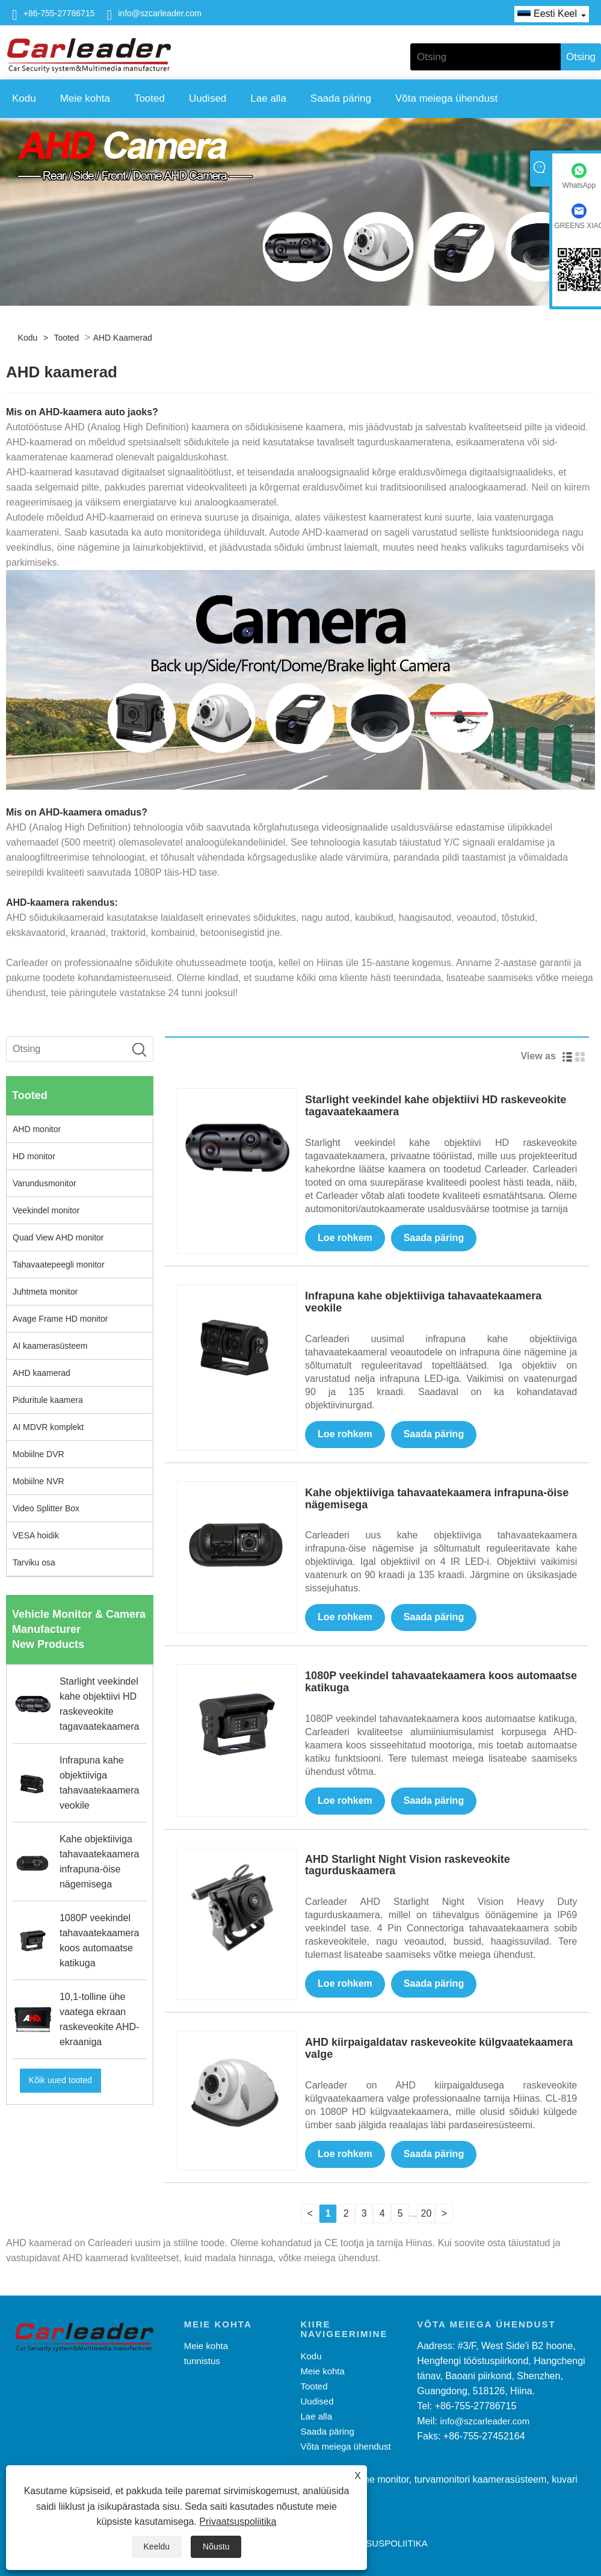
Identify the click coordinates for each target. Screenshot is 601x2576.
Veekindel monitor (46, 1210)
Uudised (207, 98)
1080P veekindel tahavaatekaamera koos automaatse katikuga (441, 1682)
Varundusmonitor (44, 1183)
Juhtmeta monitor (45, 1291)
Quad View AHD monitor (58, 1237)
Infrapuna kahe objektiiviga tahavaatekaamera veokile (423, 1302)
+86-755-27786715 (59, 13)
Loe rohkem (345, 1238)
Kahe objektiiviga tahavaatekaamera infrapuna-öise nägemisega (437, 1499)
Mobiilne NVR (38, 1481)
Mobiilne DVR (38, 1454)
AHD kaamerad (122, 337)
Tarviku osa (34, 1562)
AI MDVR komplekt (48, 1427)
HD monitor (34, 1156)
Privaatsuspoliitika (237, 2521)
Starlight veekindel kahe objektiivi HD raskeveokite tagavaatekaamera (435, 1106)
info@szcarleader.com (160, 13)
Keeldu (157, 2546)
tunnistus (202, 2361)
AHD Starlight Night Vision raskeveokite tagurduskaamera (407, 1865)
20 (426, 2213)
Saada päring (340, 98)
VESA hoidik (36, 1535)
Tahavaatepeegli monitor (59, 1264)
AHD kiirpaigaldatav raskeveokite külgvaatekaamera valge (439, 2048)
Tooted (149, 98)
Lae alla (268, 98)
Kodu (24, 98)
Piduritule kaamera (48, 1400)
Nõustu (216, 2546)
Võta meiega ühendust (446, 98)
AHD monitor (37, 1129)
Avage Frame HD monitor (60, 1319)
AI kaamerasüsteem (50, 1346)
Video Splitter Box (46, 1508)
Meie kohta (85, 98)
